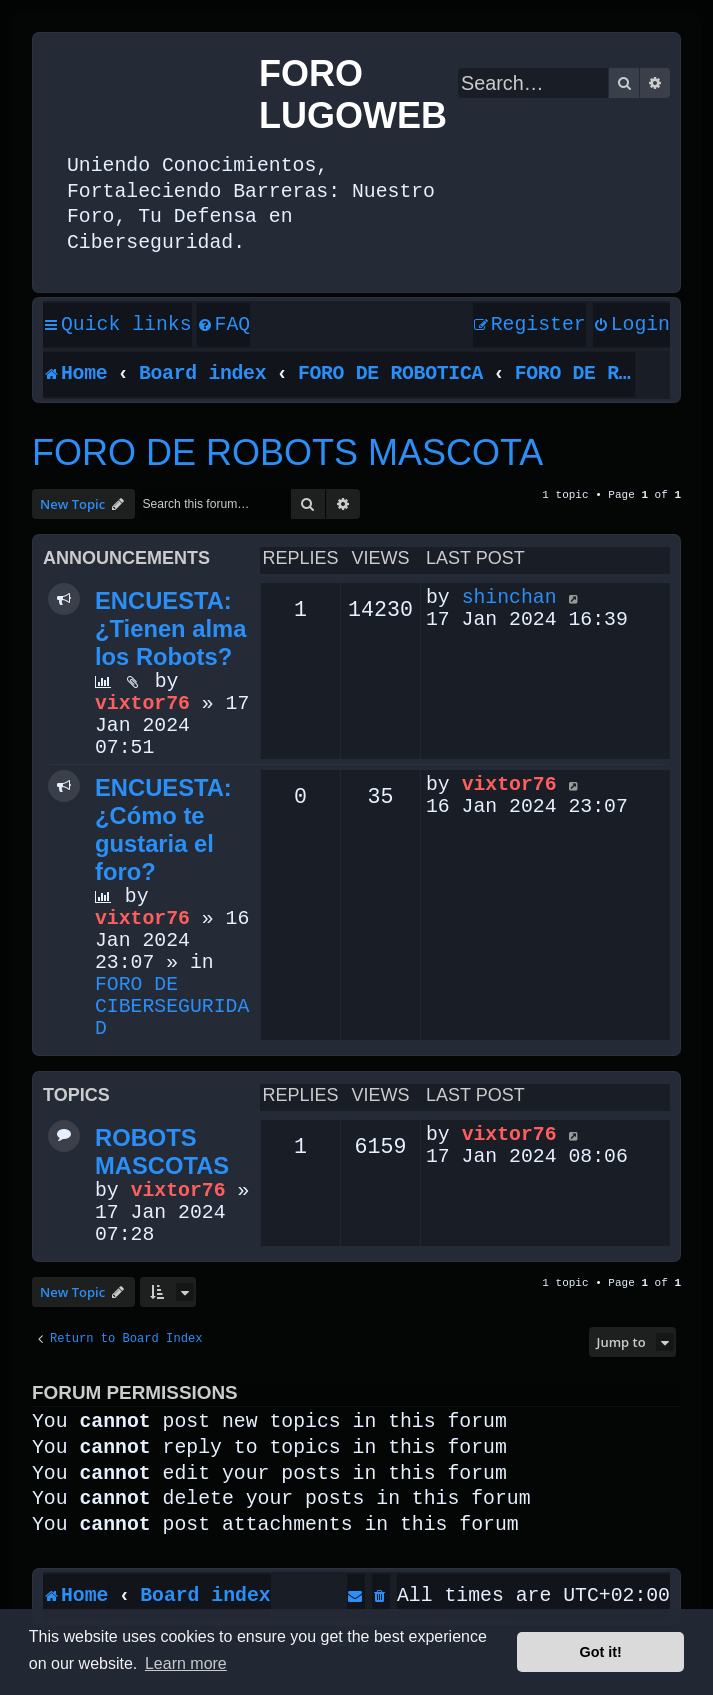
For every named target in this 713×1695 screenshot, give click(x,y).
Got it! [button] (601, 1652)
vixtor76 (142, 704)
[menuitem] (224, 326)
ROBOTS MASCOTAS (162, 1151)
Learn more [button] (186, 1663)
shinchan (509, 598)
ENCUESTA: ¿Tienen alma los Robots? (170, 628)
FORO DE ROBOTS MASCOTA (287, 452)
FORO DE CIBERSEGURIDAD (172, 1007)
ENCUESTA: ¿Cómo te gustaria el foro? (163, 829)
